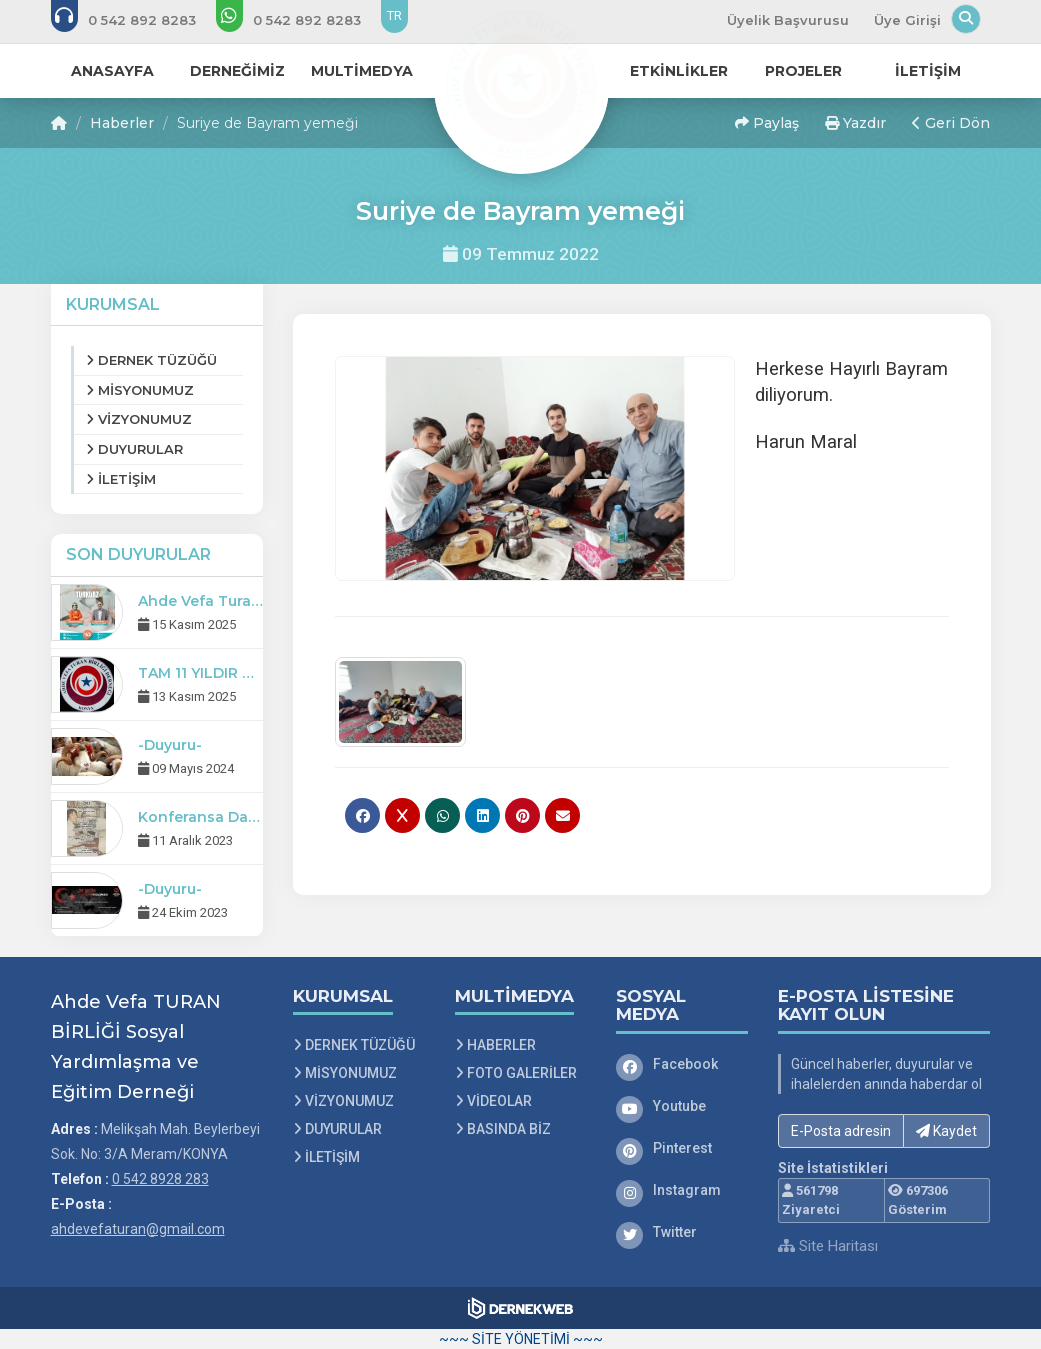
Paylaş (767, 123)
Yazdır (855, 123)
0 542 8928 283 (160, 1179)
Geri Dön (951, 123)
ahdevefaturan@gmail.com (138, 1229)
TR (394, 15)
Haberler (122, 123)
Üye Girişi (907, 20)
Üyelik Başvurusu (788, 20)
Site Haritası (828, 1246)
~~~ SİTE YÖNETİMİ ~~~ (521, 1339)
